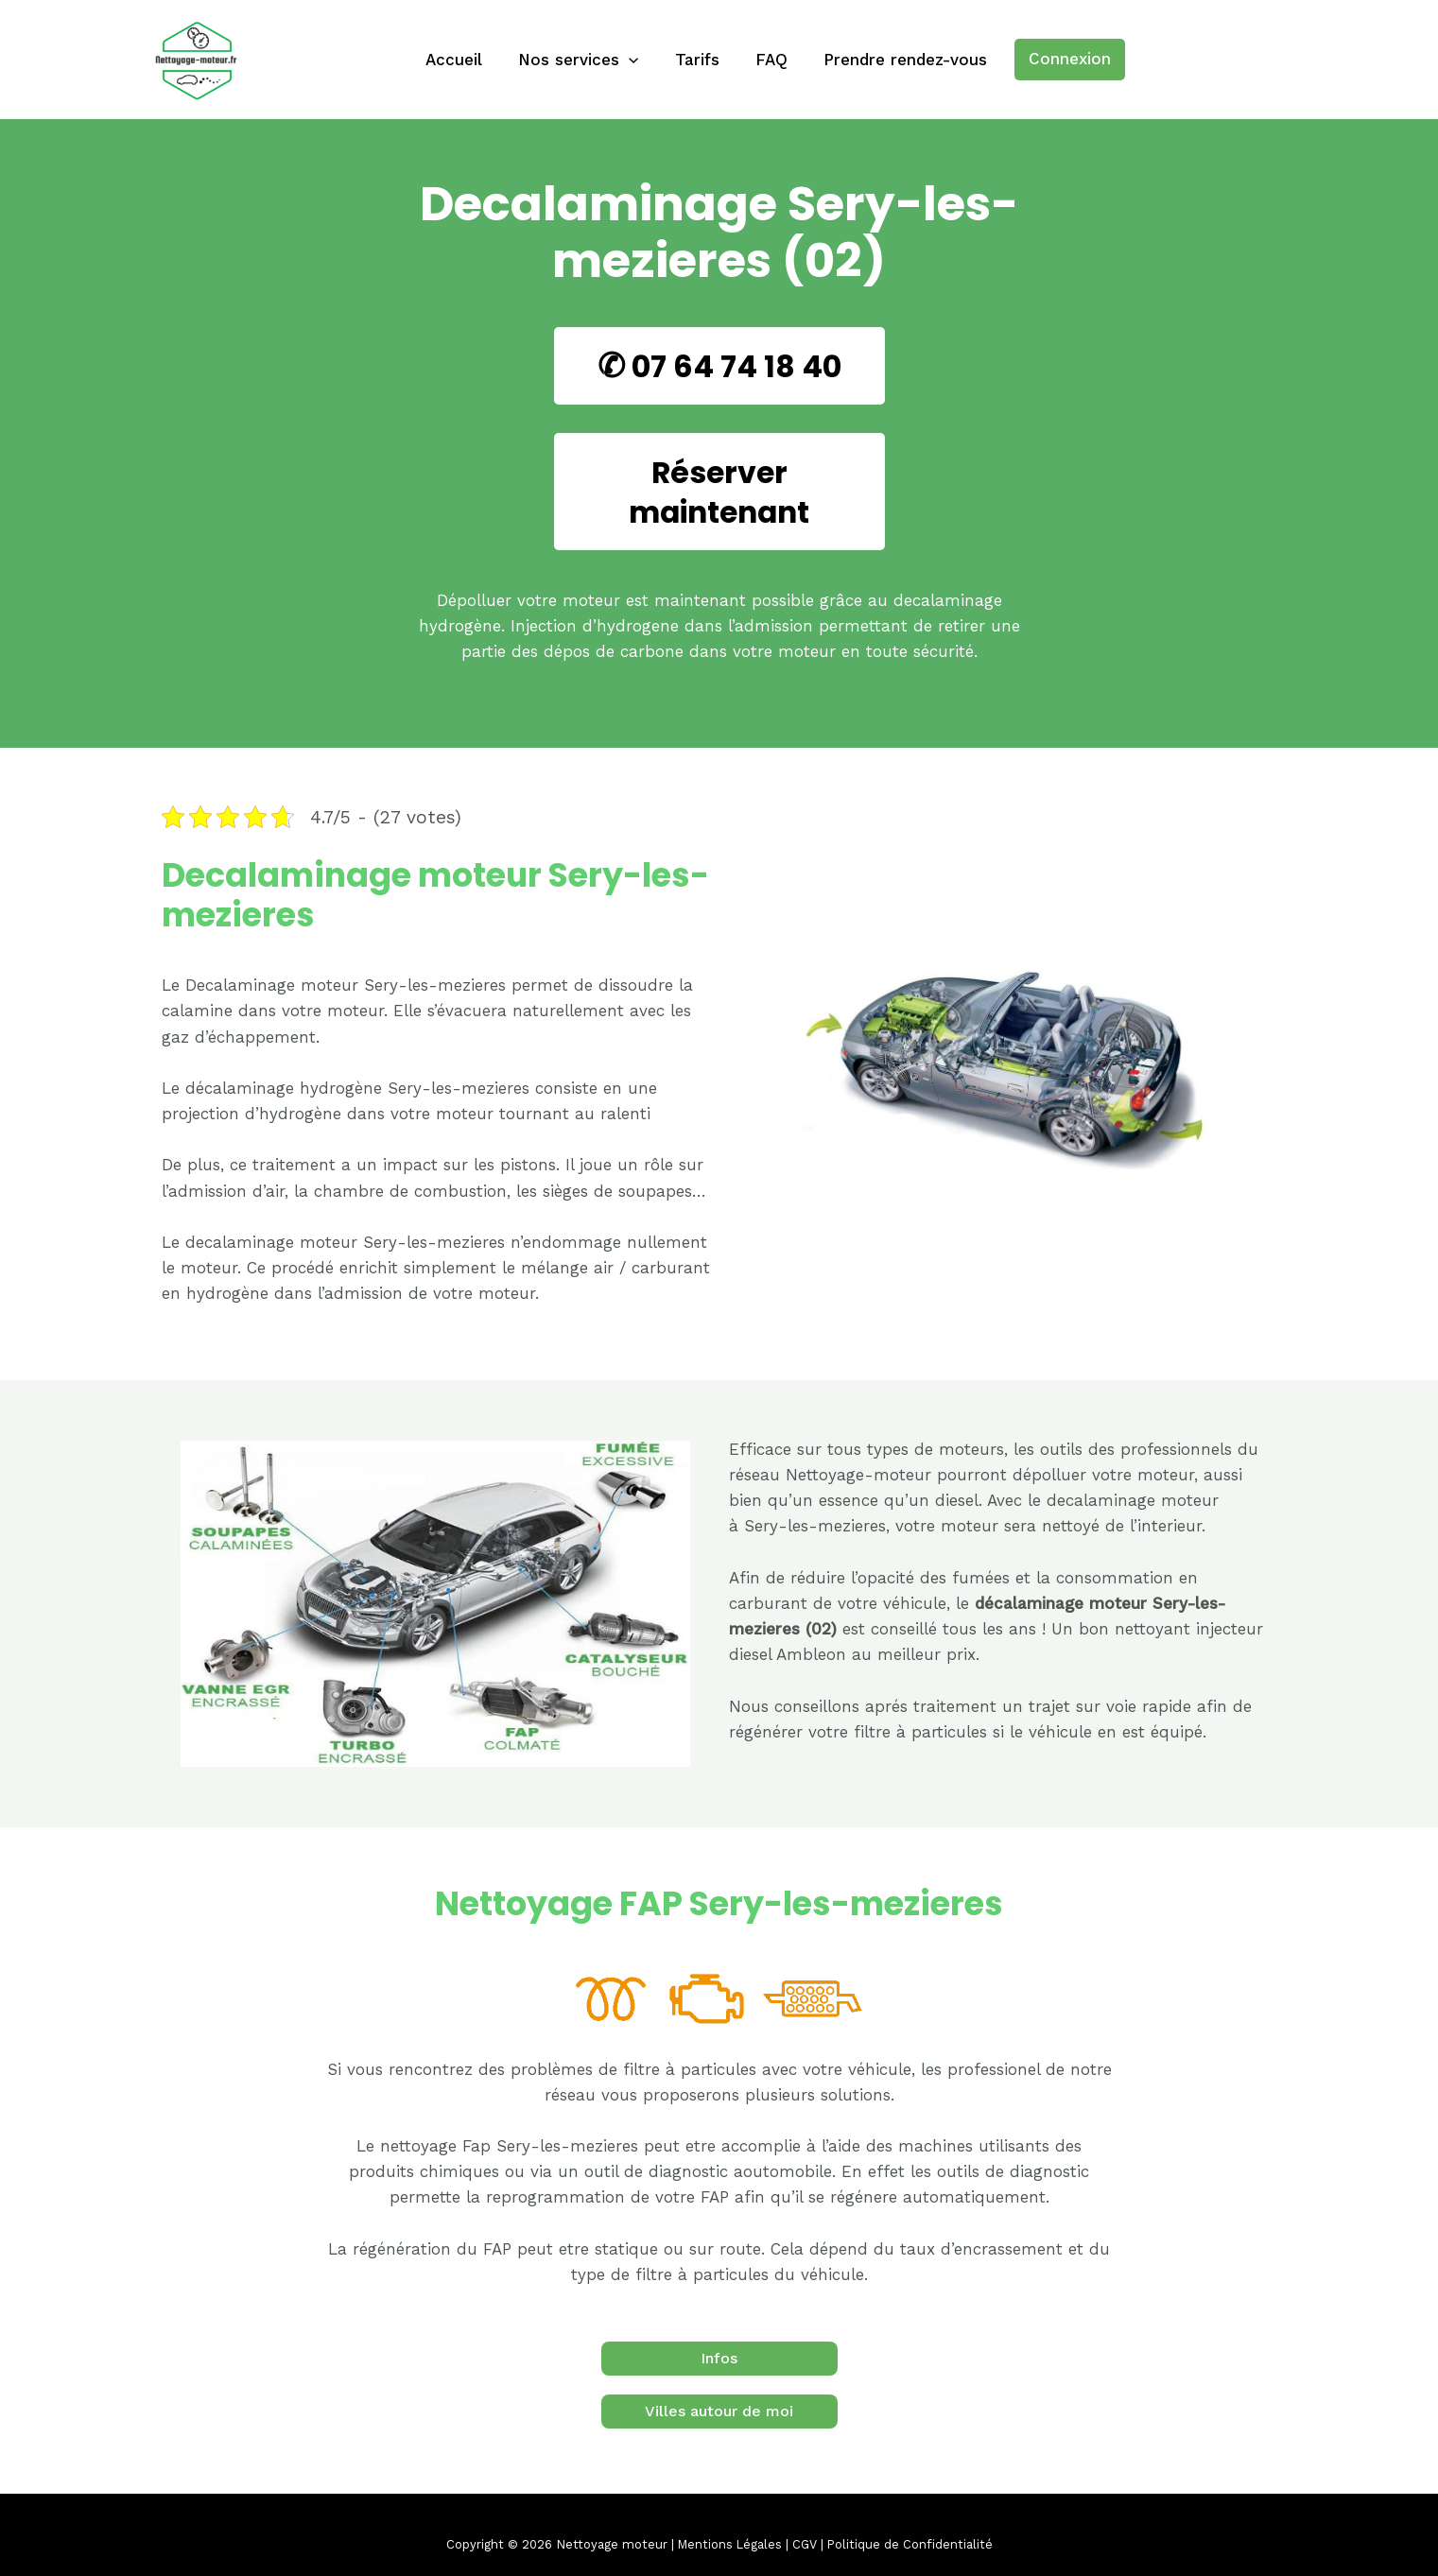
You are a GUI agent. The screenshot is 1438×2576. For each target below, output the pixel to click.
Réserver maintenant (719, 491)
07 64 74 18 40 (736, 365)
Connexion (1060, 58)
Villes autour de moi (719, 2411)
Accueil (461, 59)
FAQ (768, 59)
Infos (719, 2358)
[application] (632, 59)
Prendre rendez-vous (897, 59)
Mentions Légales (729, 2544)
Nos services (582, 59)
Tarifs (697, 59)
